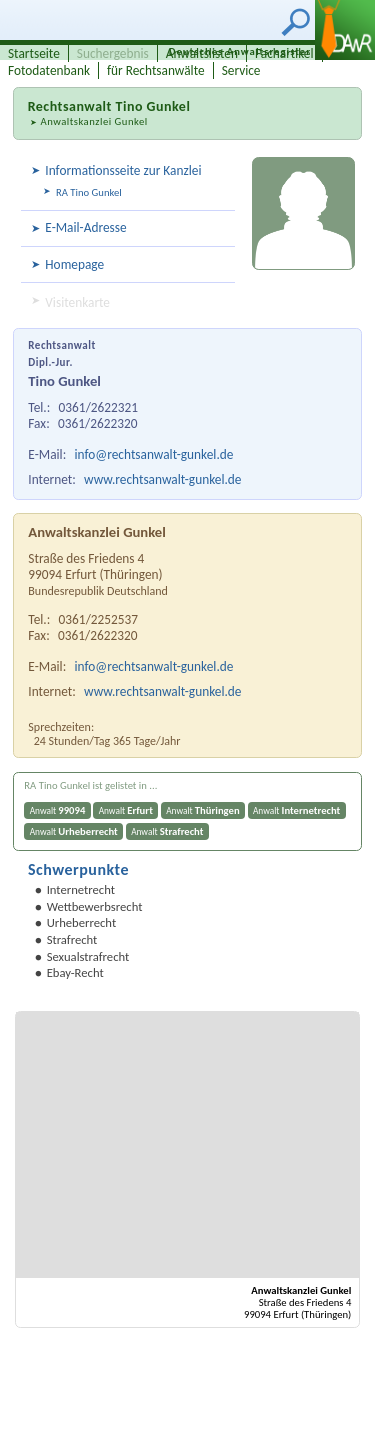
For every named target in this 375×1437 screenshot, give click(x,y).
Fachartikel (284, 53)
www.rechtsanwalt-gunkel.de (162, 479)
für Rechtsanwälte (156, 70)
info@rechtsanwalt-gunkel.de (154, 454)
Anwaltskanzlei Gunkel (93, 121)
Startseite (34, 53)
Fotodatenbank (49, 70)
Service (241, 70)
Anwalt (58, 810)
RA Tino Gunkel (89, 192)
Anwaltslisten (202, 53)
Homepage (74, 264)
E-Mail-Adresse (85, 227)
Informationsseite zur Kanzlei (123, 170)
